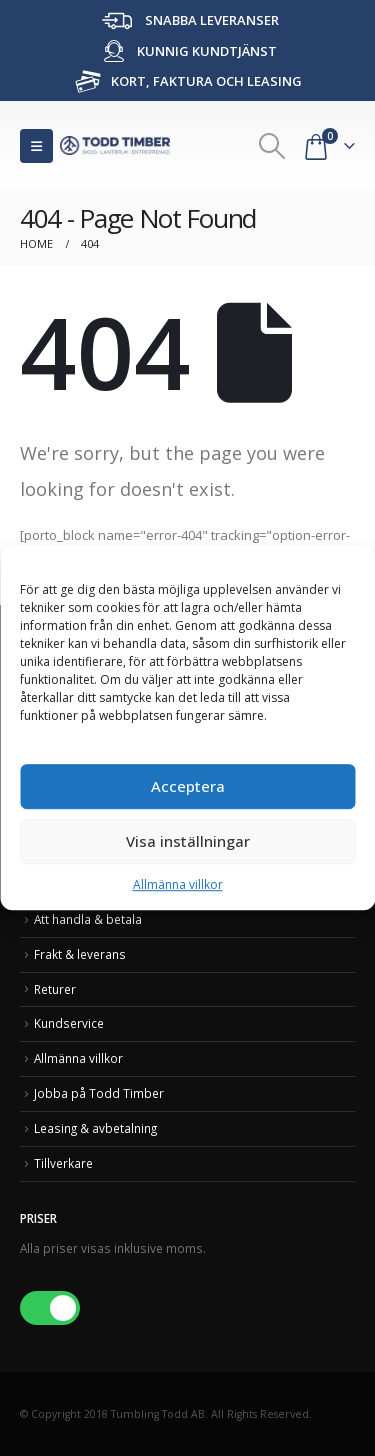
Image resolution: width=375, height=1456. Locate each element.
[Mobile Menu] (36, 146)
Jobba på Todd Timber (99, 1093)
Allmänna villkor (178, 884)
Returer (55, 989)
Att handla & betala (88, 919)
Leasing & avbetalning (95, 1128)
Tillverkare (63, 1163)
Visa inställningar (188, 841)
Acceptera (188, 786)
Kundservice (69, 1023)
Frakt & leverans (80, 954)
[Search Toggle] (272, 146)
